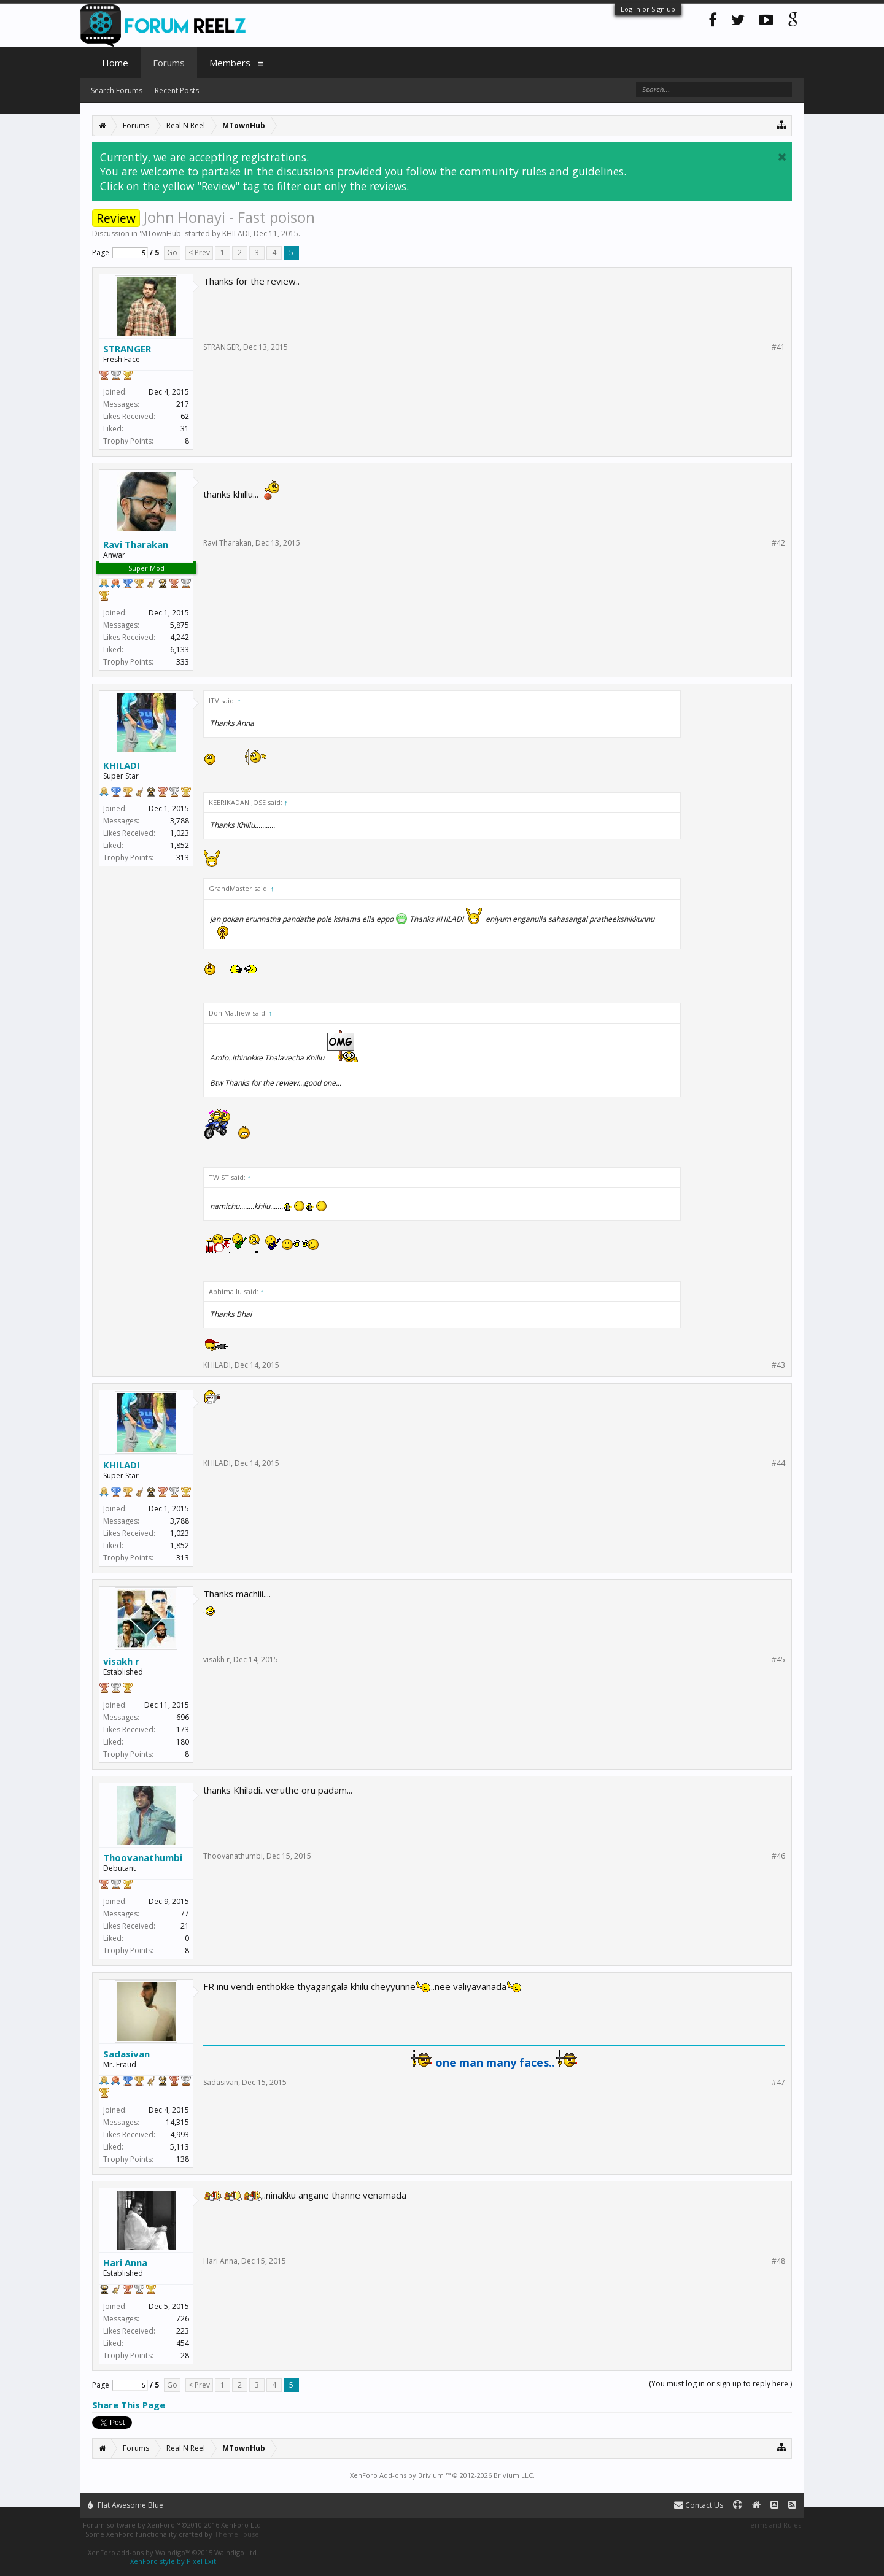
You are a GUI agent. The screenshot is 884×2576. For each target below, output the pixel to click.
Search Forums (116, 90)
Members (229, 62)
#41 (778, 347)
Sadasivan (126, 2054)
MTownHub (161, 233)
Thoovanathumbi (142, 1857)
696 (182, 1717)
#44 (778, 1463)
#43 (778, 1365)
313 (182, 857)
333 (182, 662)
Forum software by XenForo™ (173, 2524)
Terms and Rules (773, 2524)
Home (115, 62)
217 (182, 404)
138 (182, 2159)
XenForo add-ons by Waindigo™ (139, 2552)
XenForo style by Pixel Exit (173, 2561)
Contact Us (698, 2505)
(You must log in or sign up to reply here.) (720, 2383)
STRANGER (127, 348)
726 (182, 2318)
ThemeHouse (236, 2534)
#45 (778, 1660)
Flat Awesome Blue (125, 2505)
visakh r (121, 1661)
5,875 (179, 625)
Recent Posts (177, 90)
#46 (778, 1856)
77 (184, 1913)
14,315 (177, 2122)
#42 (778, 543)
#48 (778, 2261)
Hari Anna (125, 2262)
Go (172, 252)
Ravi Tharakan (135, 544)
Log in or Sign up (648, 8)
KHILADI (236, 233)
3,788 (179, 821)
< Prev (199, 252)
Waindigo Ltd (235, 2552)
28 (184, 2355)
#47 (778, 2083)
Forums (169, 62)
